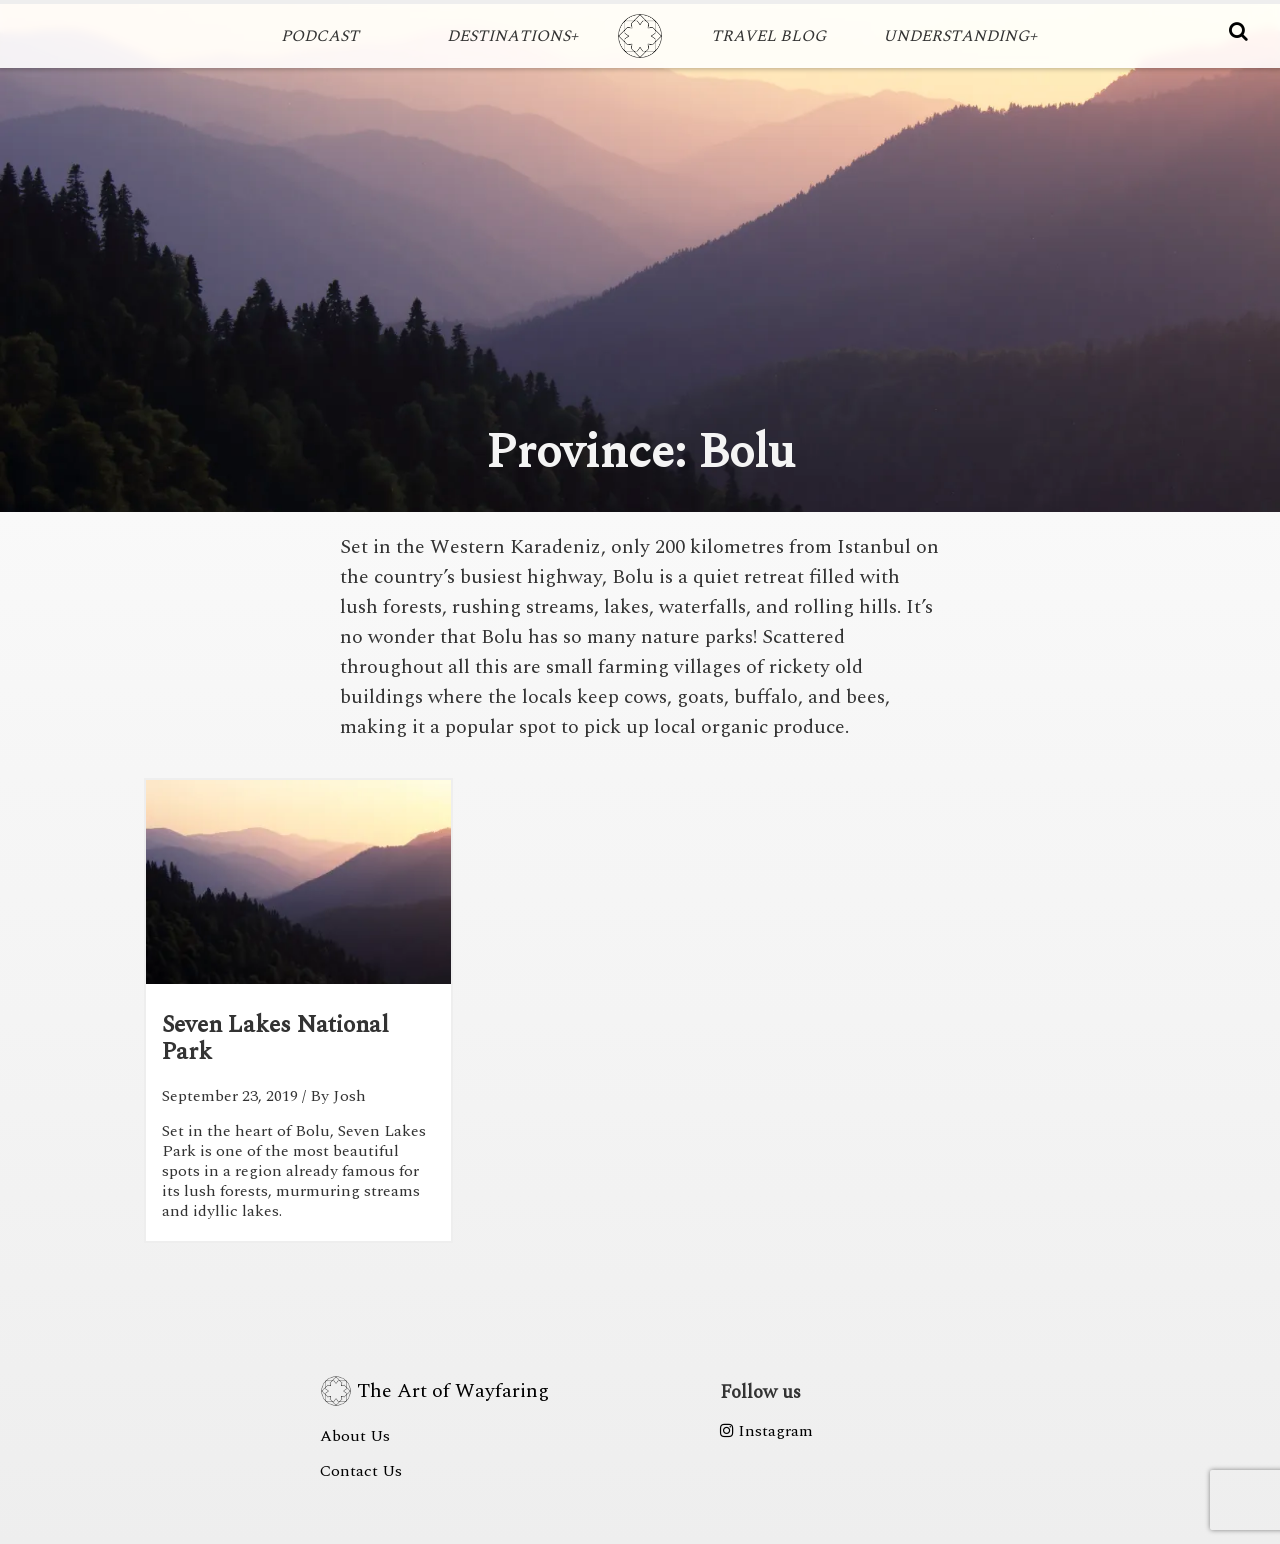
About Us (355, 1436)
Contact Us (361, 1471)
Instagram (766, 1431)
